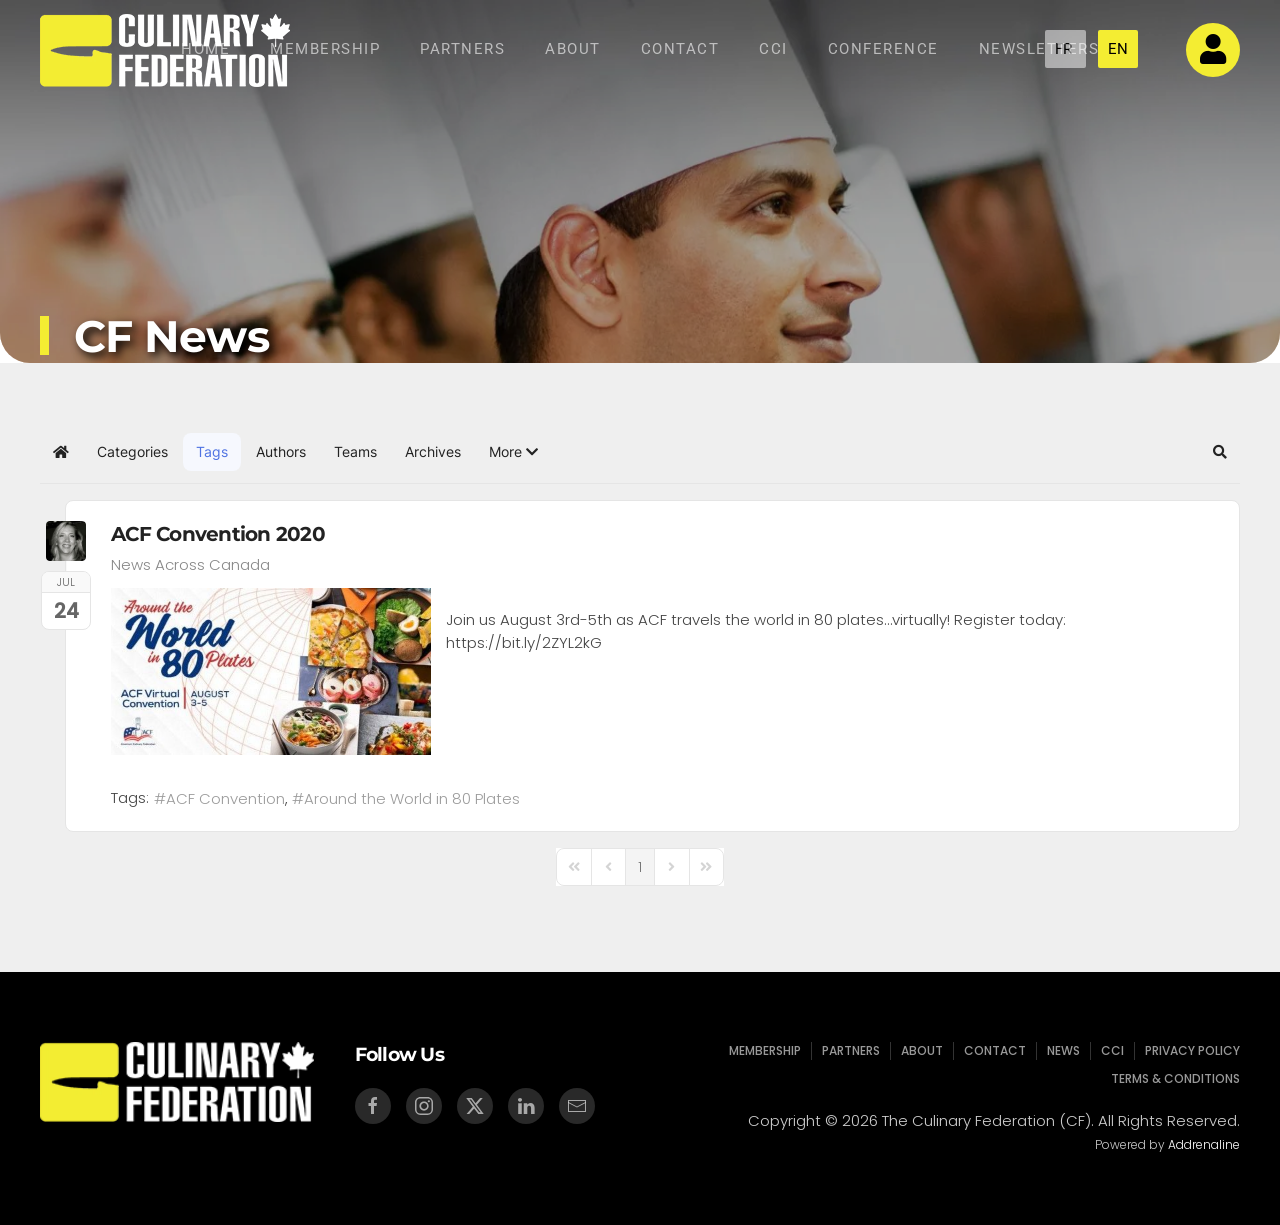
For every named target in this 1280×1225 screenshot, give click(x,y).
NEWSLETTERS (1039, 49)
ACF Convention (225, 798)
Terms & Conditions (1170, 1078)
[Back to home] (165, 50)
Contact (680, 49)
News (1060, 1050)
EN (1118, 49)
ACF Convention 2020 (218, 534)
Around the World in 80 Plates (412, 798)
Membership (325, 49)
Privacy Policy (1186, 1050)
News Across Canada (190, 565)
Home (205, 49)
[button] (513, 452)
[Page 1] (640, 867)
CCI (773, 49)
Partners (462, 49)
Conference (883, 49)
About (573, 49)
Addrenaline (1202, 1144)
